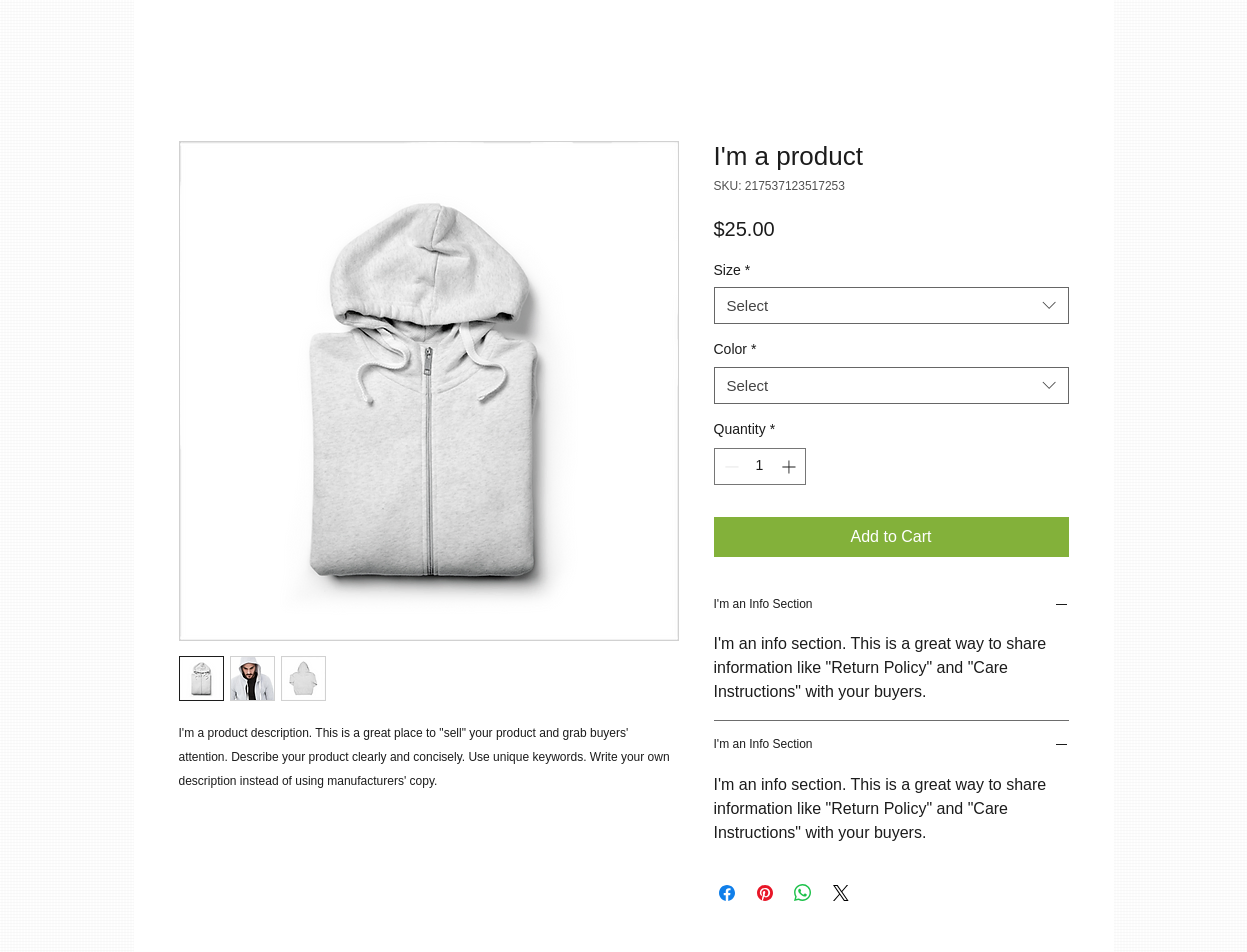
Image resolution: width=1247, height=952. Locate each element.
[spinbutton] (760, 466)
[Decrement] (729, 466)
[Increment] (790, 466)
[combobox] (891, 306)
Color (735, 349)
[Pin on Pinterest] (765, 893)
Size (732, 270)
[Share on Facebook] (727, 893)
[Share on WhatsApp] (803, 893)
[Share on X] (841, 893)
